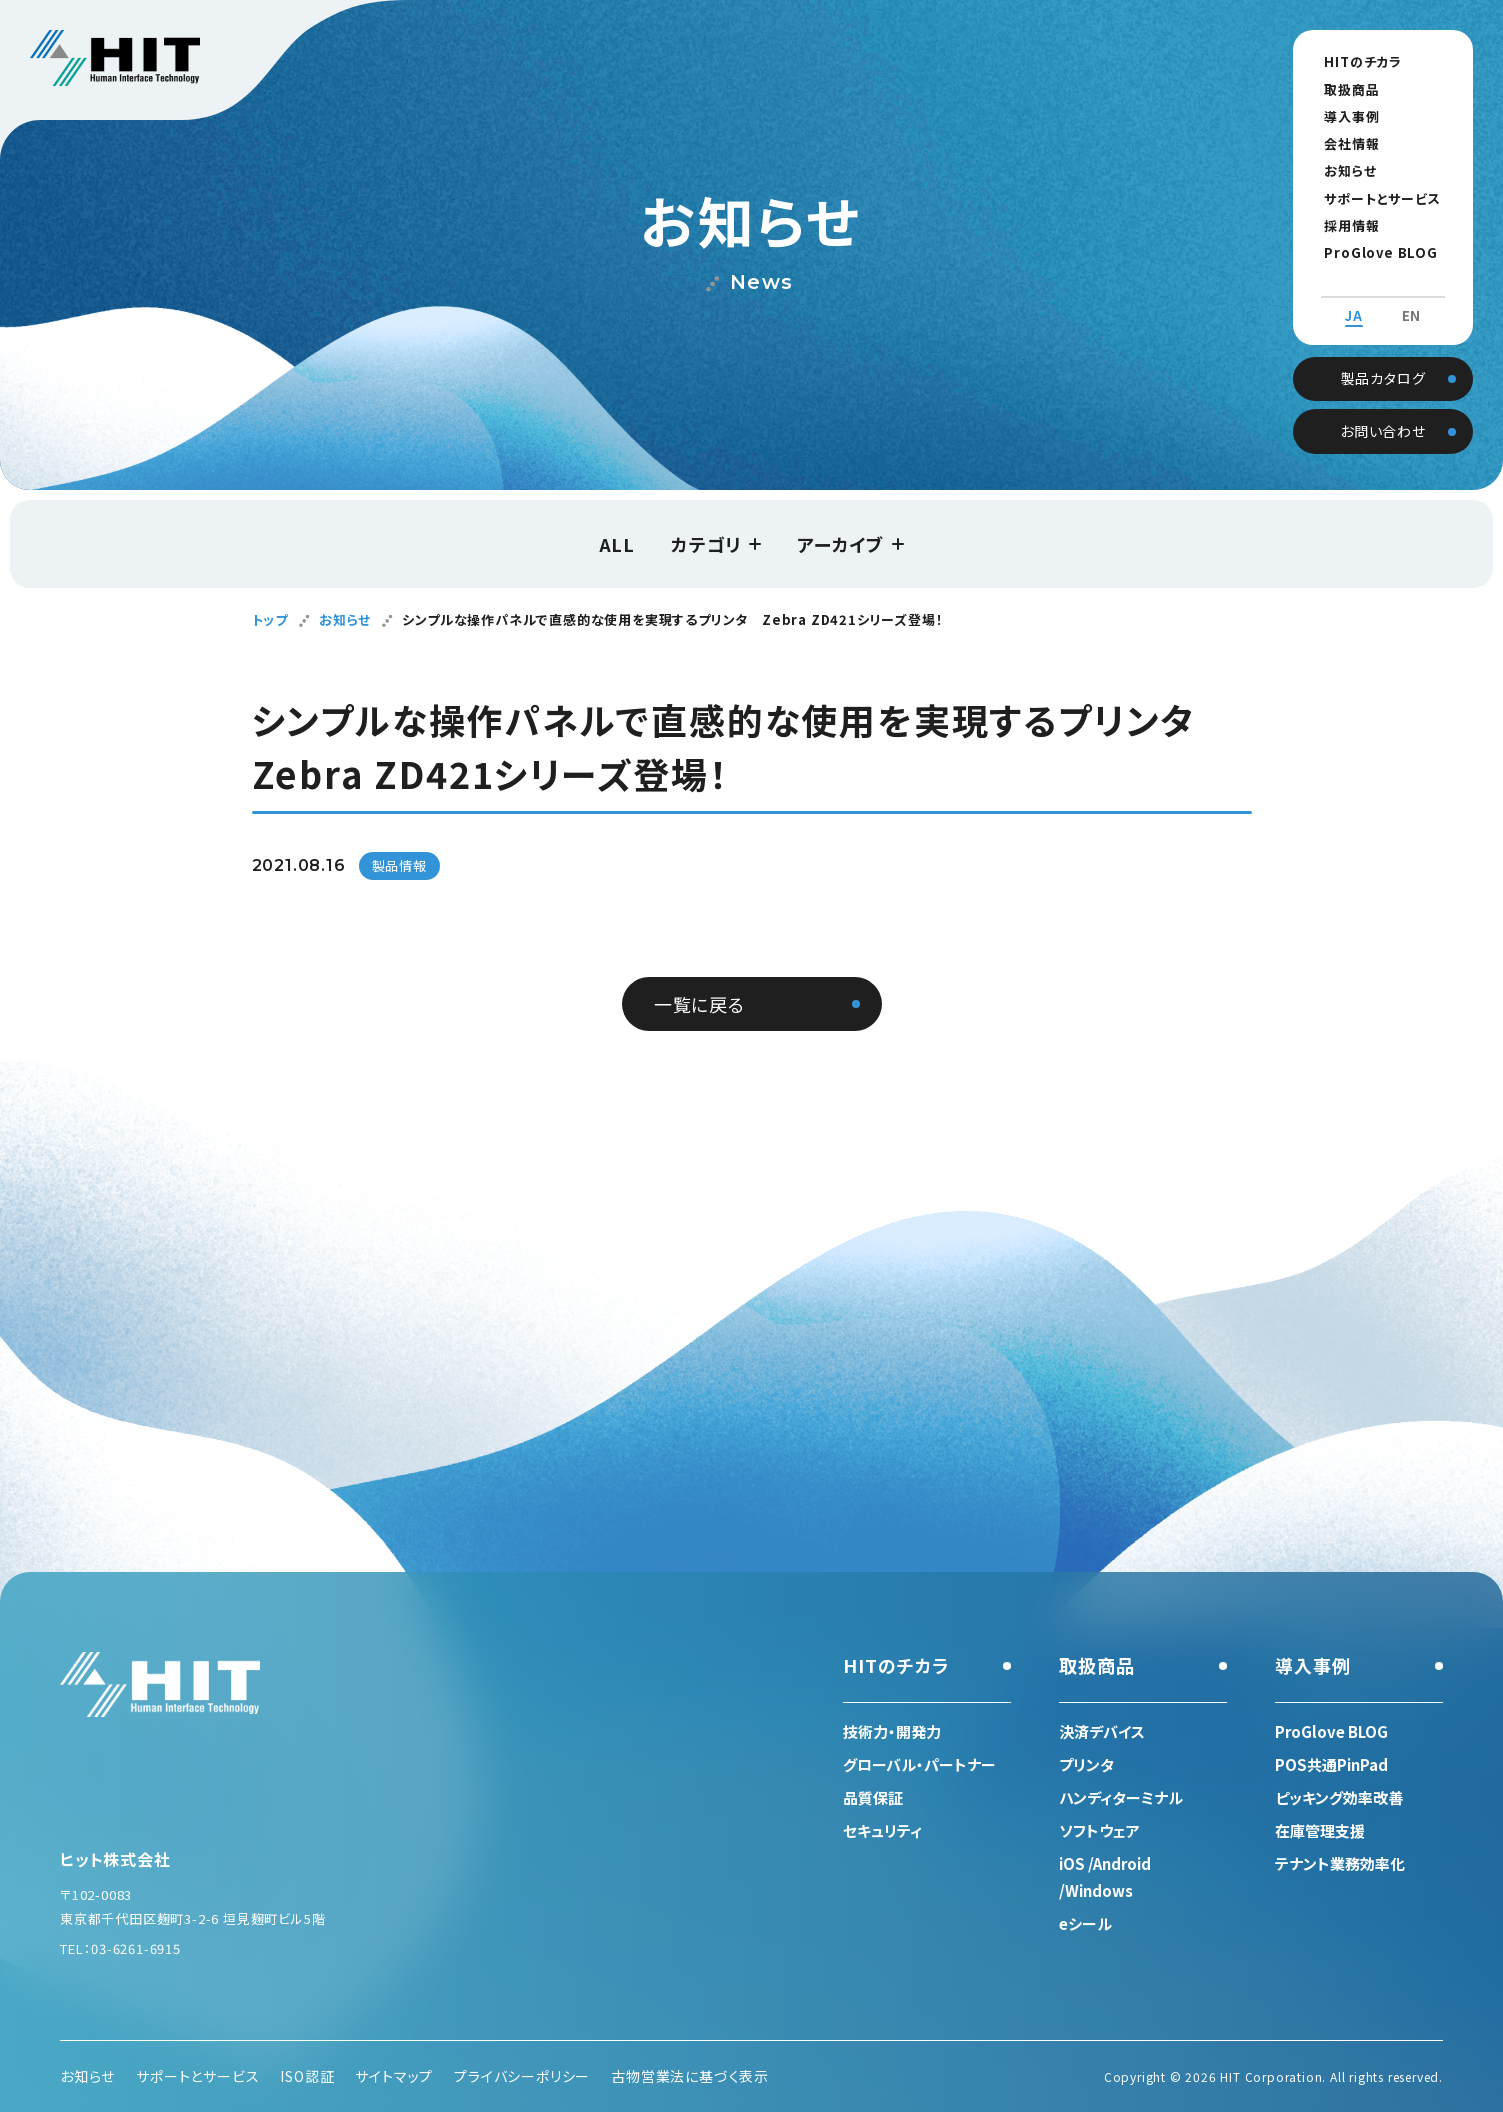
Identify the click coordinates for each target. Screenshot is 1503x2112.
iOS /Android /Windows (1105, 1877)
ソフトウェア (1099, 1830)
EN (1412, 298)
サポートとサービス (1374, 198)
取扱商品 (1343, 89)
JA (1354, 298)
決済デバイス (1102, 1731)
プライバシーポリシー (522, 2076)
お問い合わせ (1383, 411)
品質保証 (873, 1797)
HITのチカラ (1355, 61)
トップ (270, 619)
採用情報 (1343, 225)
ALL (617, 544)
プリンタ (1086, 1764)
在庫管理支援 (1320, 1830)
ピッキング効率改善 (1339, 1797)
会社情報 (1343, 143)
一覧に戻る (699, 1004)
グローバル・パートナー (919, 1764)
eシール (1085, 1923)
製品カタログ (1383, 358)
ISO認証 (307, 2076)
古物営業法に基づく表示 (690, 2076)
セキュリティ (882, 1830)
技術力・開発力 (892, 1731)
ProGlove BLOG (1372, 252)
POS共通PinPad (1331, 1764)
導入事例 (1343, 116)
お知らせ (1342, 170)
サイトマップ (394, 2076)
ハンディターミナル (1121, 1797)
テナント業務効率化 (1340, 1863)
